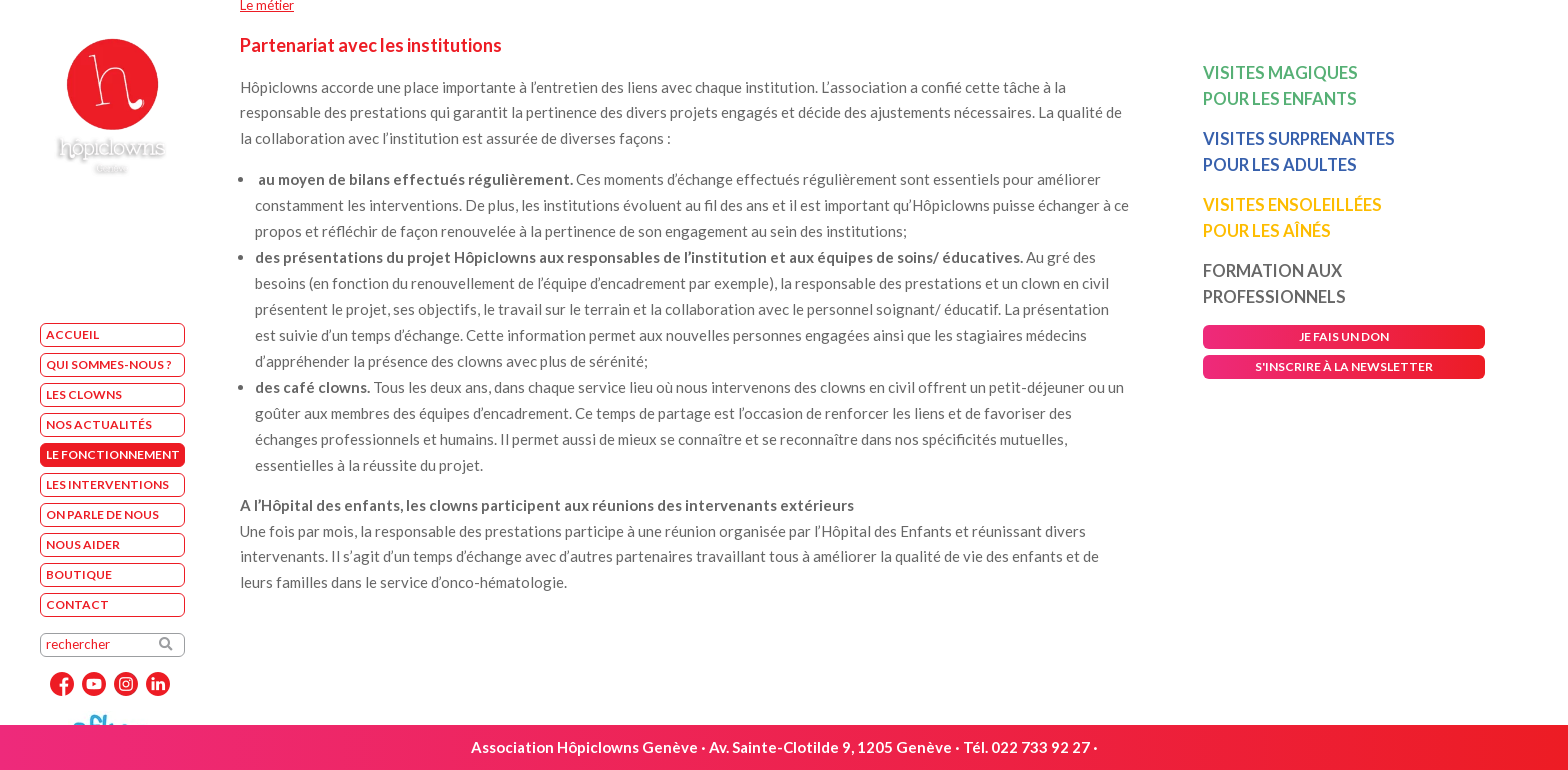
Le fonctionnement (113, 454)
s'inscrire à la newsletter (1344, 366)
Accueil (72, 334)
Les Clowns (84, 394)
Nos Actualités (99, 424)
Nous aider (83, 544)
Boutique (79, 574)
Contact (77, 604)
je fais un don (1344, 336)
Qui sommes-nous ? (109, 364)
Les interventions (107, 484)
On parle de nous (102, 514)
